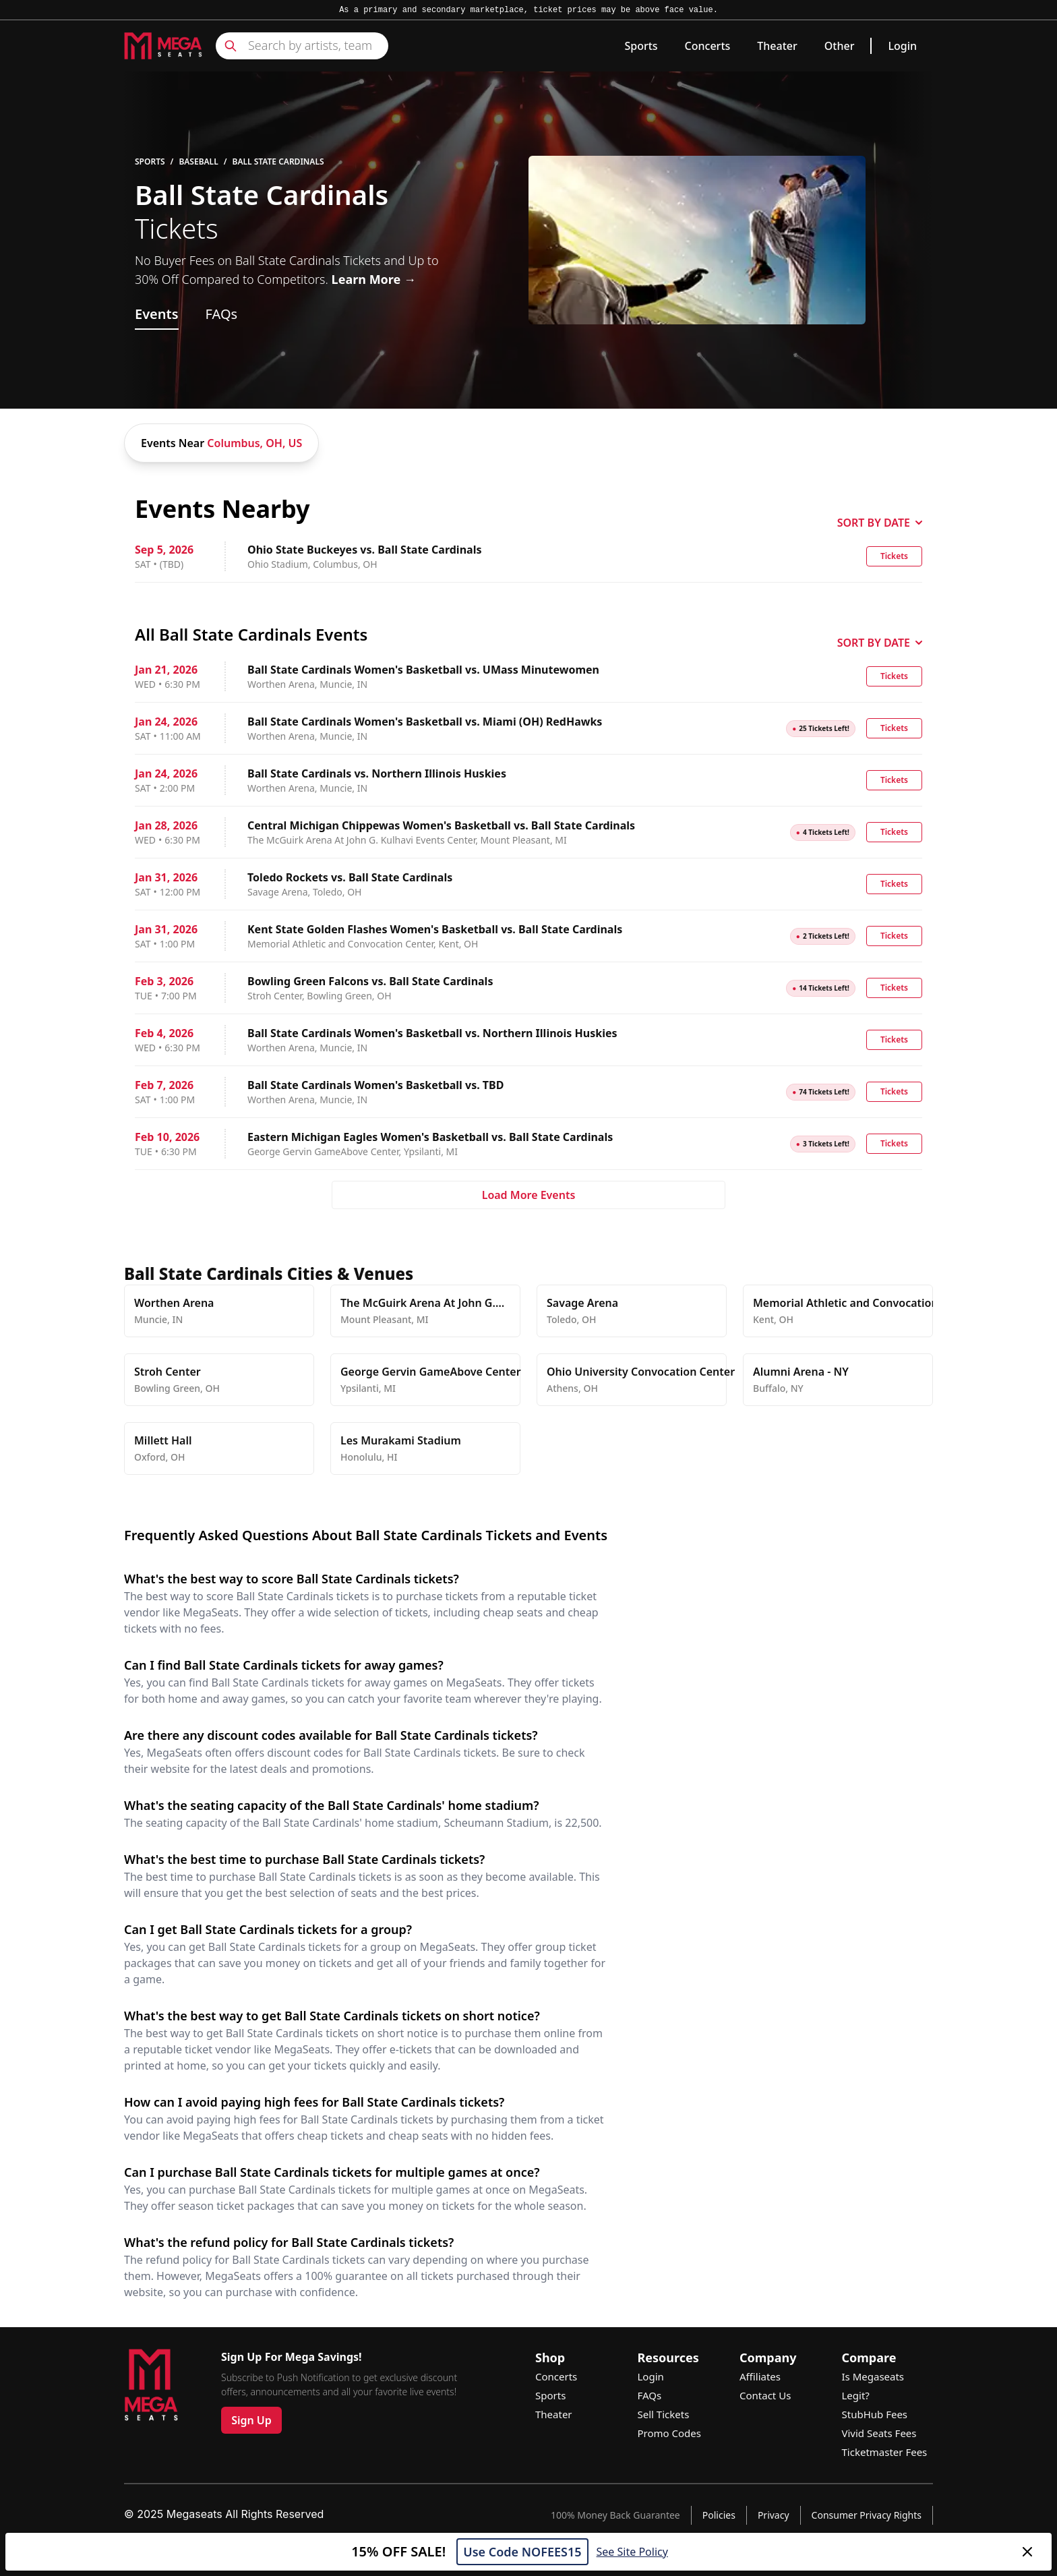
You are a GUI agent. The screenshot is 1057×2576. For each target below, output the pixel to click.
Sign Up (251, 2420)
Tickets (894, 556)
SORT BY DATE (879, 522)
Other (839, 45)
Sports (640, 45)
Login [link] (902, 45)
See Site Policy (632, 2551)
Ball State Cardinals (278, 161)
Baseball (198, 161)
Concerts (708, 45)
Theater (777, 45)
